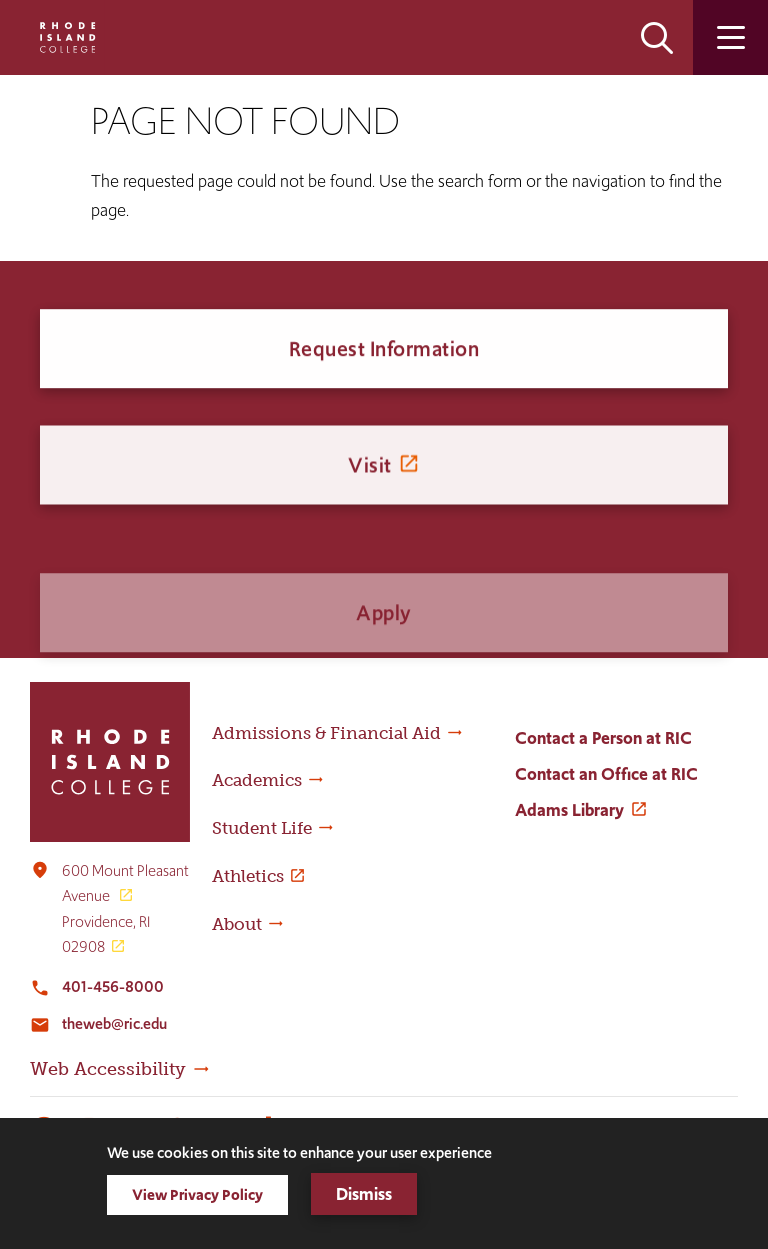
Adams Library (569, 810)
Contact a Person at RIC (603, 738)
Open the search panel (657, 37)
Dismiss (364, 1194)
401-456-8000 (113, 986)
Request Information (384, 351)
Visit (370, 478)
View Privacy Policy (197, 1194)
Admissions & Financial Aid (326, 733)
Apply (384, 648)
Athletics (248, 876)
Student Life (262, 828)
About (237, 924)
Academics (257, 780)
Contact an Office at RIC (606, 774)
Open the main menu (730, 37)
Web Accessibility (108, 1069)
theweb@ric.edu (114, 1023)
